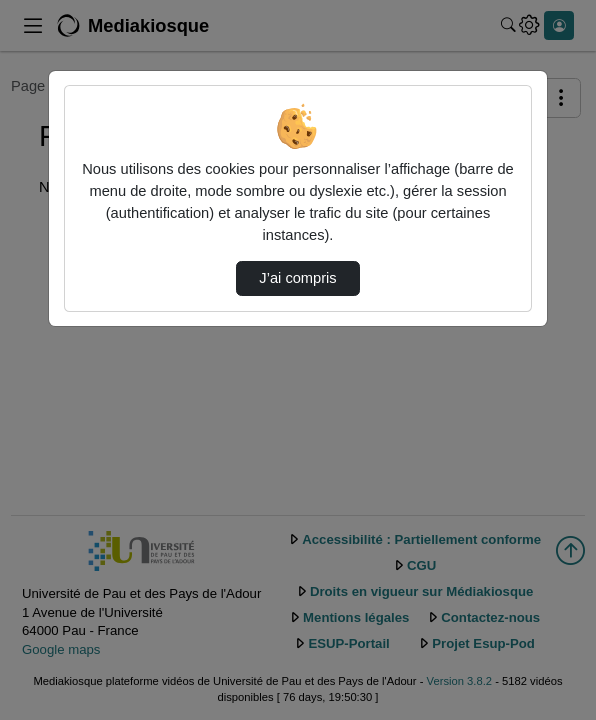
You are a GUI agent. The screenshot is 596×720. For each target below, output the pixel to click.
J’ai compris (297, 278)
